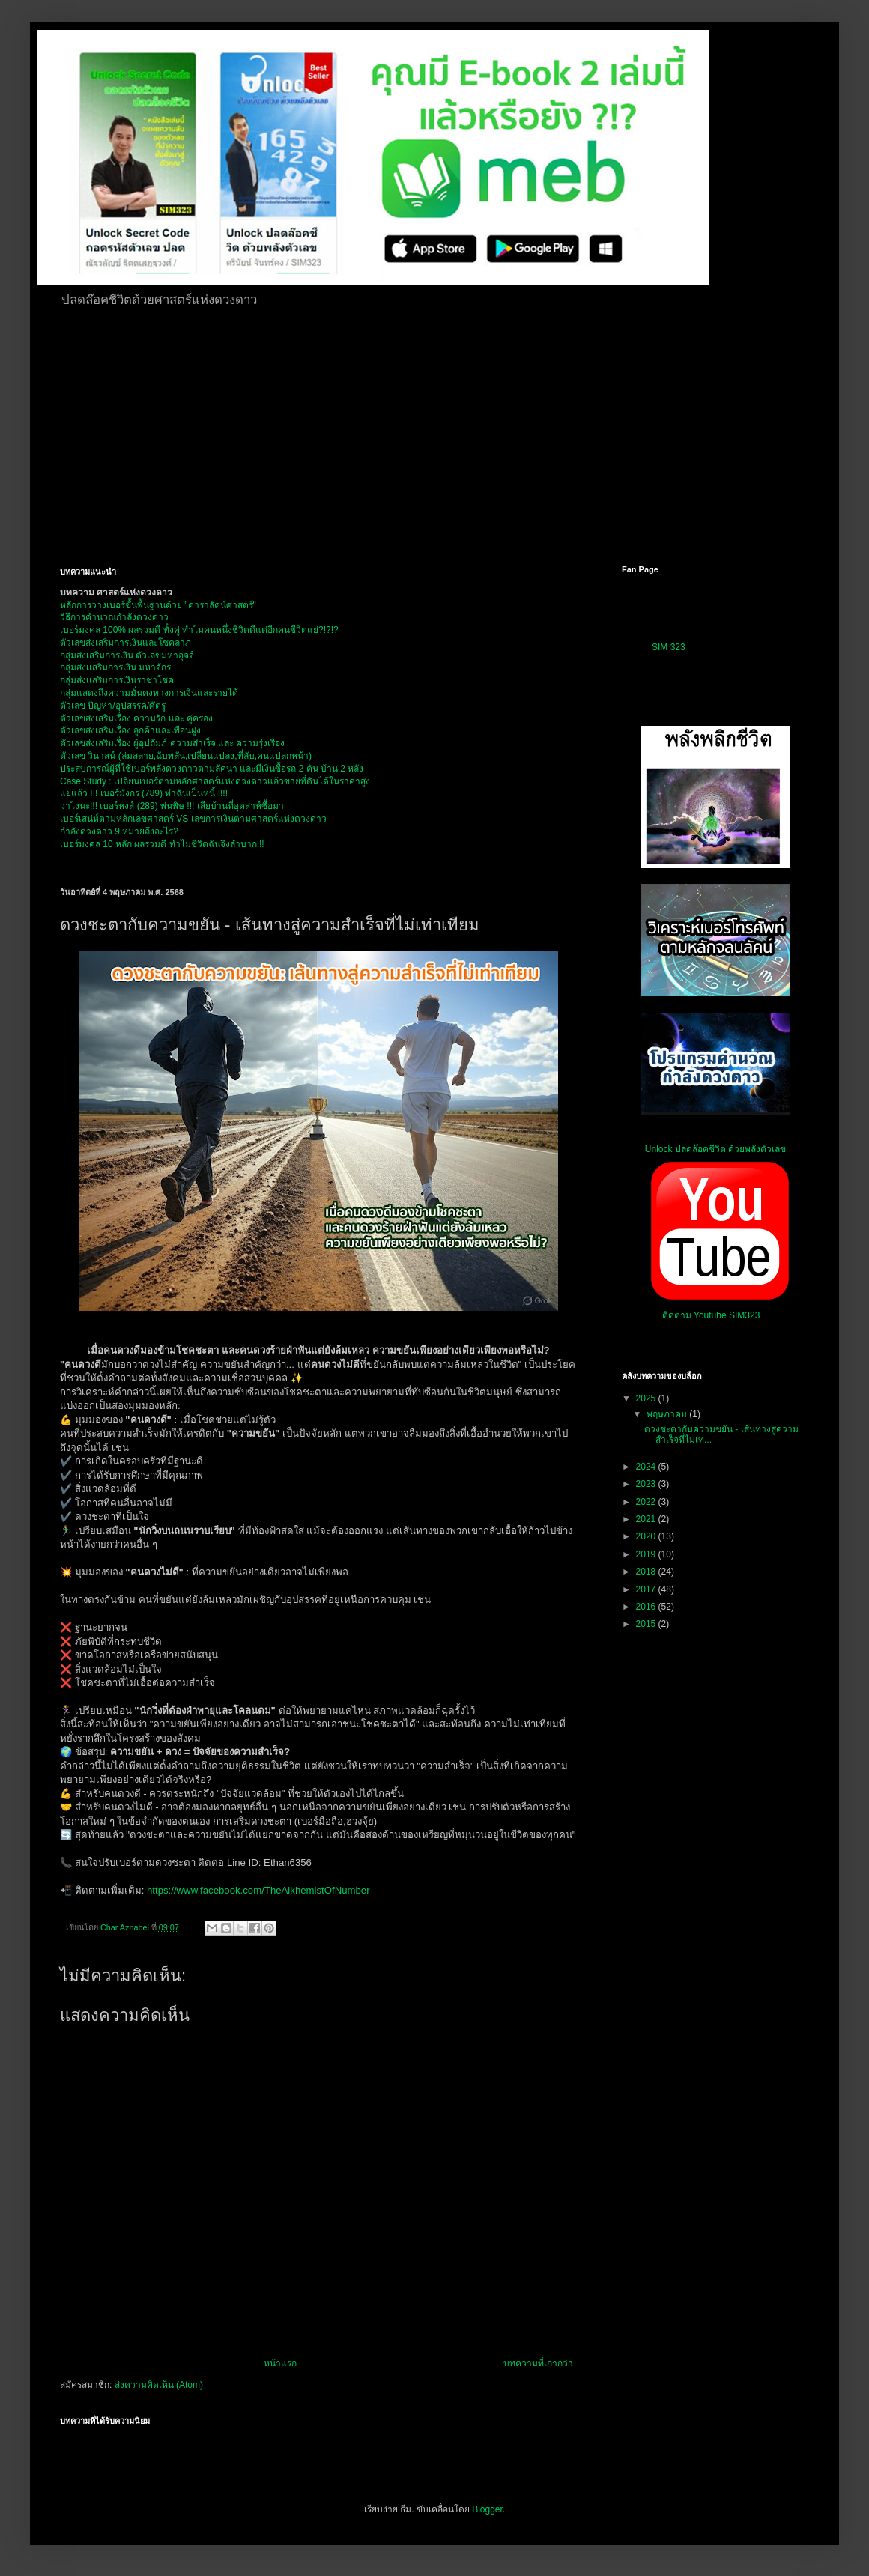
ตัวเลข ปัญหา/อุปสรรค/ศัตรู (113, 705)
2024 (647, 1466)
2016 (647, 1606)
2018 (647, 1571)
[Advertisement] (413, 434)
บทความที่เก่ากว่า (538, 2363)
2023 (647, 1484)
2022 (647, 1502)
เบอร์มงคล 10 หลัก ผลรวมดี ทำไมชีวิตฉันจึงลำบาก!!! (162, 844)
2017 (647, 1589)
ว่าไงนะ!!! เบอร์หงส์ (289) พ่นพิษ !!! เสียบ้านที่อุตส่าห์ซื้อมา (172, 806)
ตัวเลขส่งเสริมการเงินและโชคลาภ (125, 642)
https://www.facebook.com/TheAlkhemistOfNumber (258, 1890)
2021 (647, 1519)
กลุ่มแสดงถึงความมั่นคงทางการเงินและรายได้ (149, 693)
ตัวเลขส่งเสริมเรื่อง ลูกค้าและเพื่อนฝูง (130, 730)
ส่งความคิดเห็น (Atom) (159, 2385)
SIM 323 (668, 647)
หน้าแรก (280, 2363)
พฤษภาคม (668, 1414)
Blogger (487, 2509)
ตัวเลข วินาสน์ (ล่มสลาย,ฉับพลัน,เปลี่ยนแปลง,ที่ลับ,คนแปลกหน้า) (186, 756)
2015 (647, 1624)
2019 (647, 1554)
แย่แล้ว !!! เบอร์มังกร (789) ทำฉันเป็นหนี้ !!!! (144, 793)
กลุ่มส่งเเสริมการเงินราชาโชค (117, 680)
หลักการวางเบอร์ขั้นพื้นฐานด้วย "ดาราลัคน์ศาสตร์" (158, 605)
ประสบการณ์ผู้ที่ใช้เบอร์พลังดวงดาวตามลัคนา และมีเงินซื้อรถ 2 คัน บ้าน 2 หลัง (211, 768)
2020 (647, 1536)
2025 (647, 1398)
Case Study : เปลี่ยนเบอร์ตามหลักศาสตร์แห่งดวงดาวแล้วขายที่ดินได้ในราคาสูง (215, 781)
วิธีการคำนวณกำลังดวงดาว (114, 617)
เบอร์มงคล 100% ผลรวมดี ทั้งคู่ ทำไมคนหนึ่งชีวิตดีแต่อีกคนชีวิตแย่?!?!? (199, 630)
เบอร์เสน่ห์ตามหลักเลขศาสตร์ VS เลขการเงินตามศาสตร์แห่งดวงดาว (193, 818)
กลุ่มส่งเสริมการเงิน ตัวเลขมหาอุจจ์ (127, 655)
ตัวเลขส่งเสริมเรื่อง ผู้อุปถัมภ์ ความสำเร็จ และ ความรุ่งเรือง (172, 743)
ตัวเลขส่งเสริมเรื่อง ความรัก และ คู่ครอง (136, 718)
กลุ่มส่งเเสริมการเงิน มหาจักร (115, 667)
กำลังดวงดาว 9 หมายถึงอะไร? (119, 831)
